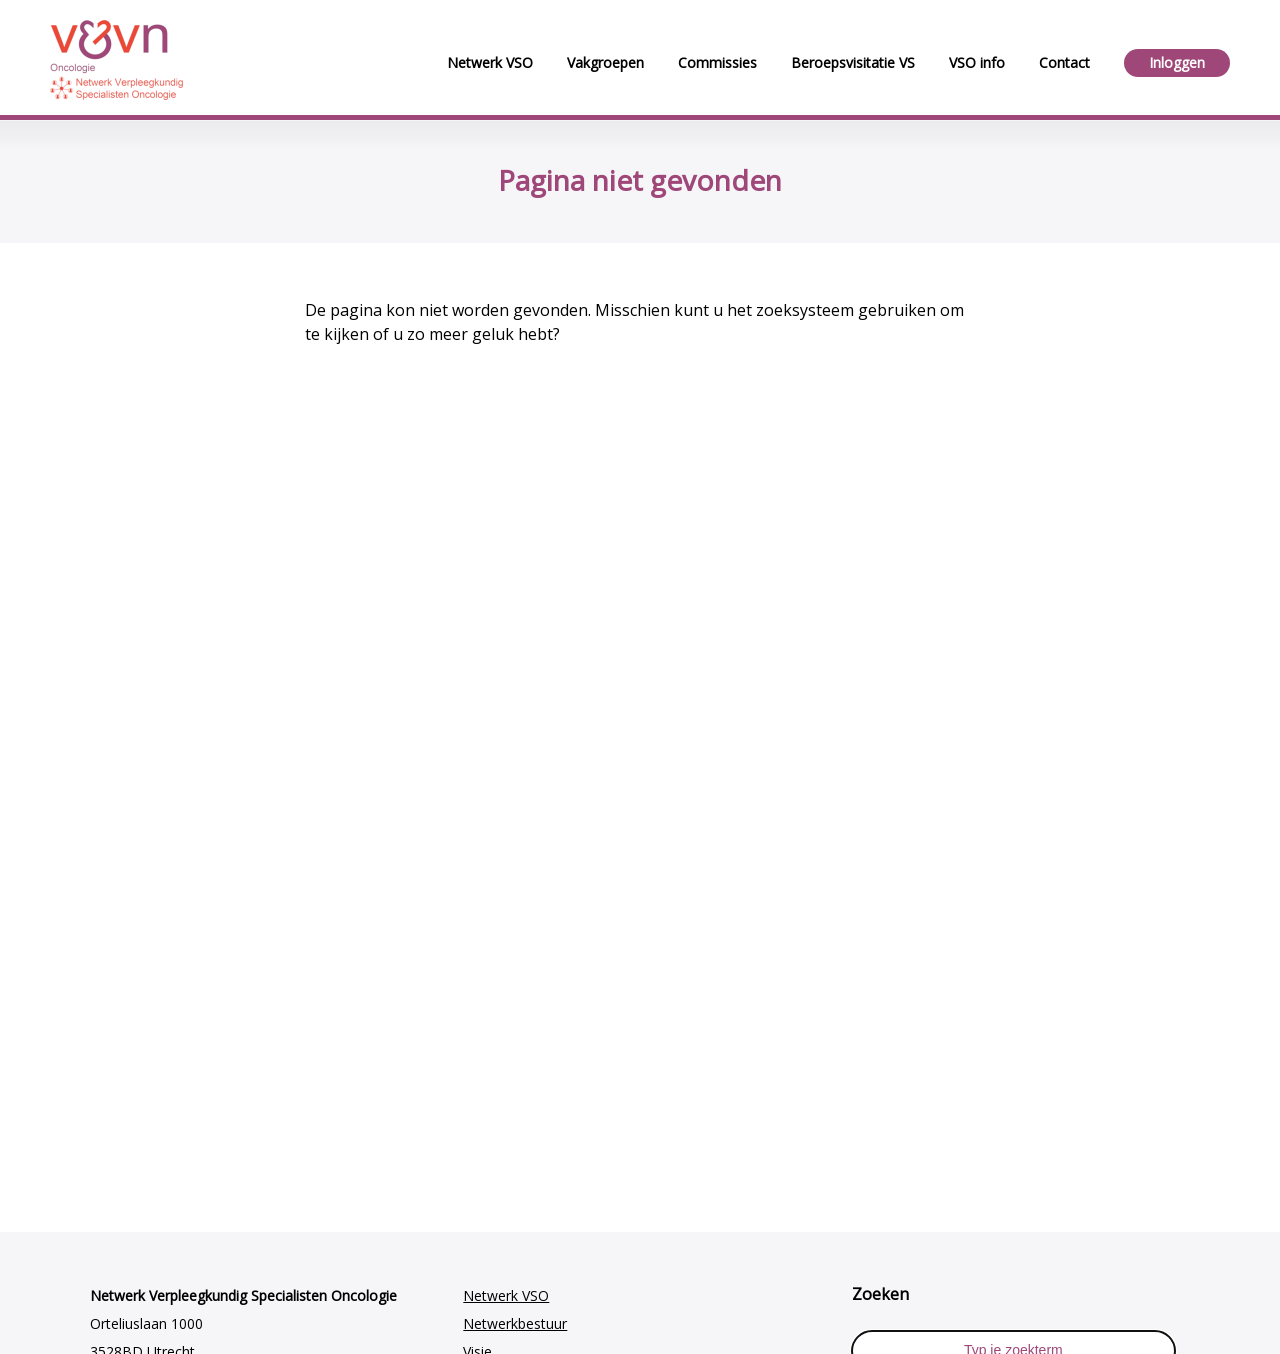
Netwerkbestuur (515, 1323)
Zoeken (880, 1294)
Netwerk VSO (506, 1295)
